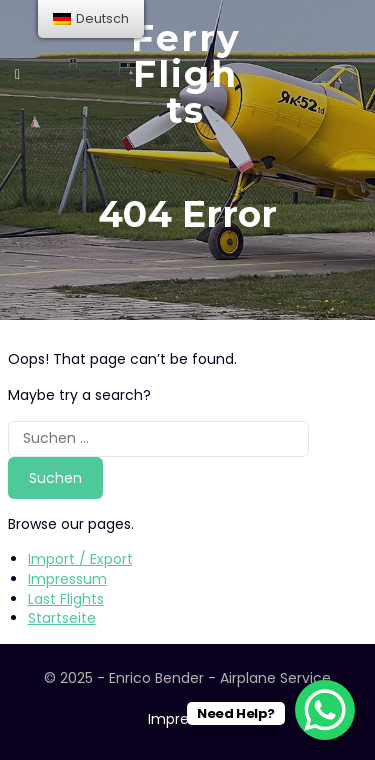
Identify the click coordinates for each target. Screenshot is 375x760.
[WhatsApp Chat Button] (325, 710)
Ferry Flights (186, 74)
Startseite (62, 618)
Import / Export (80, 559)
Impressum (67, 579)
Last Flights (66, 599)
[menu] (91, 19)
